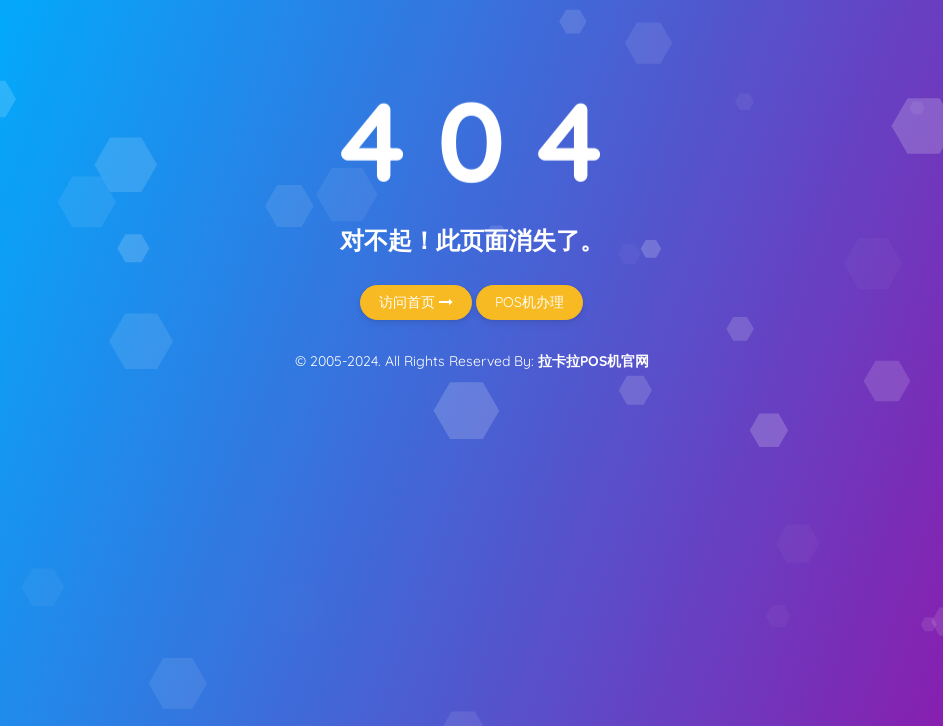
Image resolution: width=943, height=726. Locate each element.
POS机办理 (529, 302)
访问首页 (416, 302)
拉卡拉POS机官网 (593, 361)
